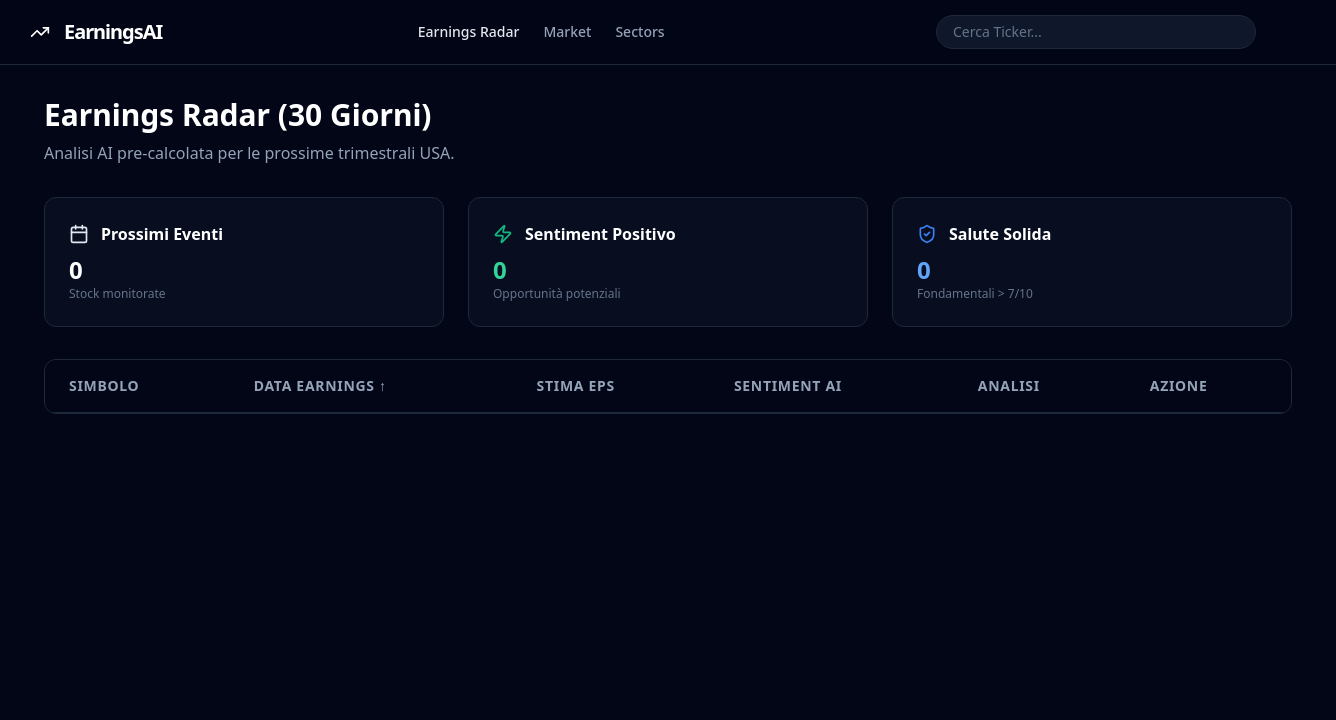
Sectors (639, 31)
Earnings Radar (469, 31)
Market (567, 31)
